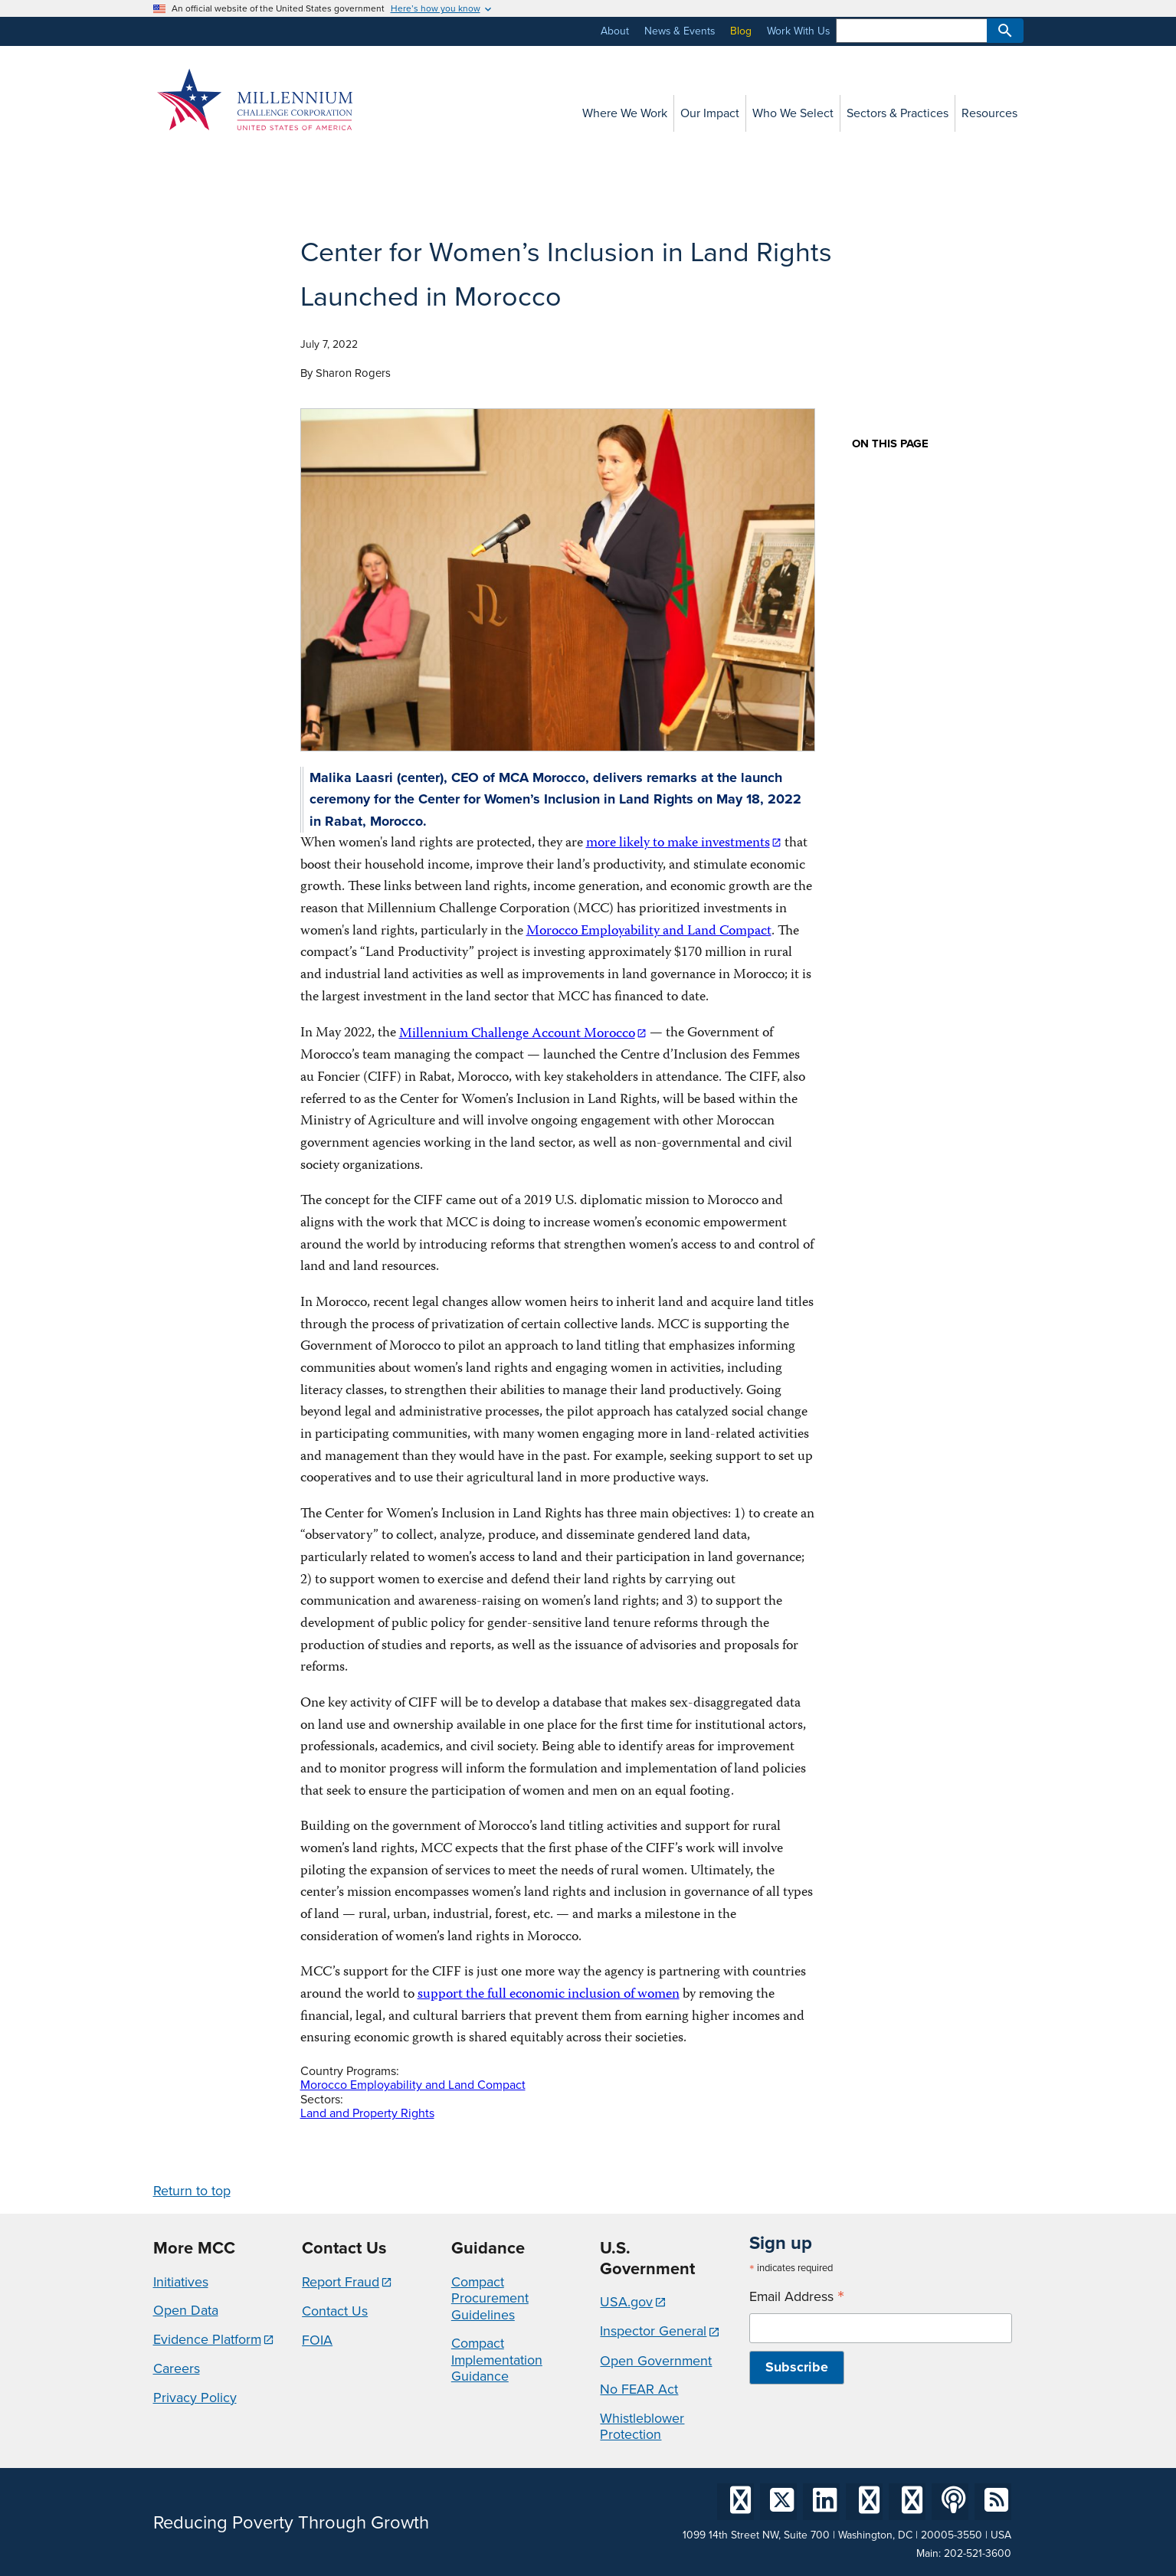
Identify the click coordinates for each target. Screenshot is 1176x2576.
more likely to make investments (678, 844)
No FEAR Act (639, 2389)
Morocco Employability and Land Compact (648, 932)
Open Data (185, 2310)
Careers (176, 2368)
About (615, 31)
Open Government (656, 2361)
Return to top (192, 2191)
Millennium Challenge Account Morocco (517, 1034)
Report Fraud (340, 2282)
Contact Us (335, 2311)
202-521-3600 (977, 2553)
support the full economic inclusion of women (549, 1995)
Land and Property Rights (367, 2113)
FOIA (317, 2340)
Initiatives (180, 2282)
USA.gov (626, 2302)
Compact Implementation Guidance (496, 2359)
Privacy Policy (195, 2397)
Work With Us (798, 31)
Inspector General (653, 2331)
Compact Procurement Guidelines (490, 2298)
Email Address (796, 2297)
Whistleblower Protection (642, 2426)
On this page (890, 444)
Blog (741, 31)
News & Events (679, 31)
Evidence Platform (207, 2339)
